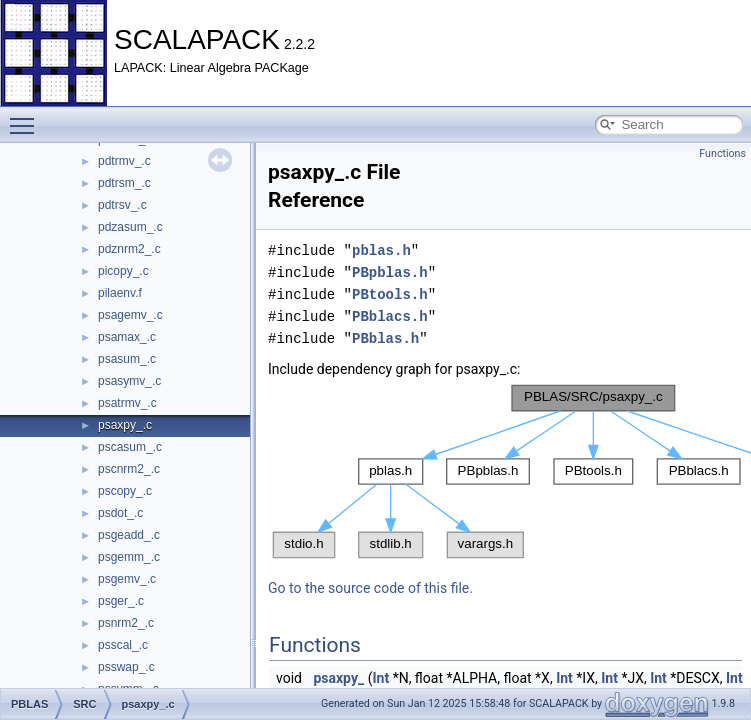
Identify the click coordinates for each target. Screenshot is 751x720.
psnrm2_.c (126, 623)
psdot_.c (120, 513)
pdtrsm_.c (124, 183)
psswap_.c (126, 667)
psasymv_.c (129, 381)
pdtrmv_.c (124, 161)
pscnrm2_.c (129, 469)
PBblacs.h (390, 316)
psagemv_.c (130, 315)
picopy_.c (123, 271)
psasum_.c (127, 359)
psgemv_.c (127, 579)
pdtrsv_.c (122, 205)
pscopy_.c (125, 491)
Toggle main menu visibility (27, 117)
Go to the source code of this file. (370, 588)
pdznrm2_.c (129, 249)
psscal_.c (123, 645)
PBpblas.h (390, 272)
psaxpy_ (338, 678)
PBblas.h (385, 338)
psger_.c (121, 601)
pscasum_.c (130, 447)
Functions (722, 153)
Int (380, 678)
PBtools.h (390, 294)
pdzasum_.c (130, 227)
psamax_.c (127, 337)
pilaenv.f (120, 293)
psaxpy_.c (125, 425)
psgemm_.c (129, 557)
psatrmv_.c (127, 403)
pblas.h (381, 250)
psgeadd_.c (129, 535)
